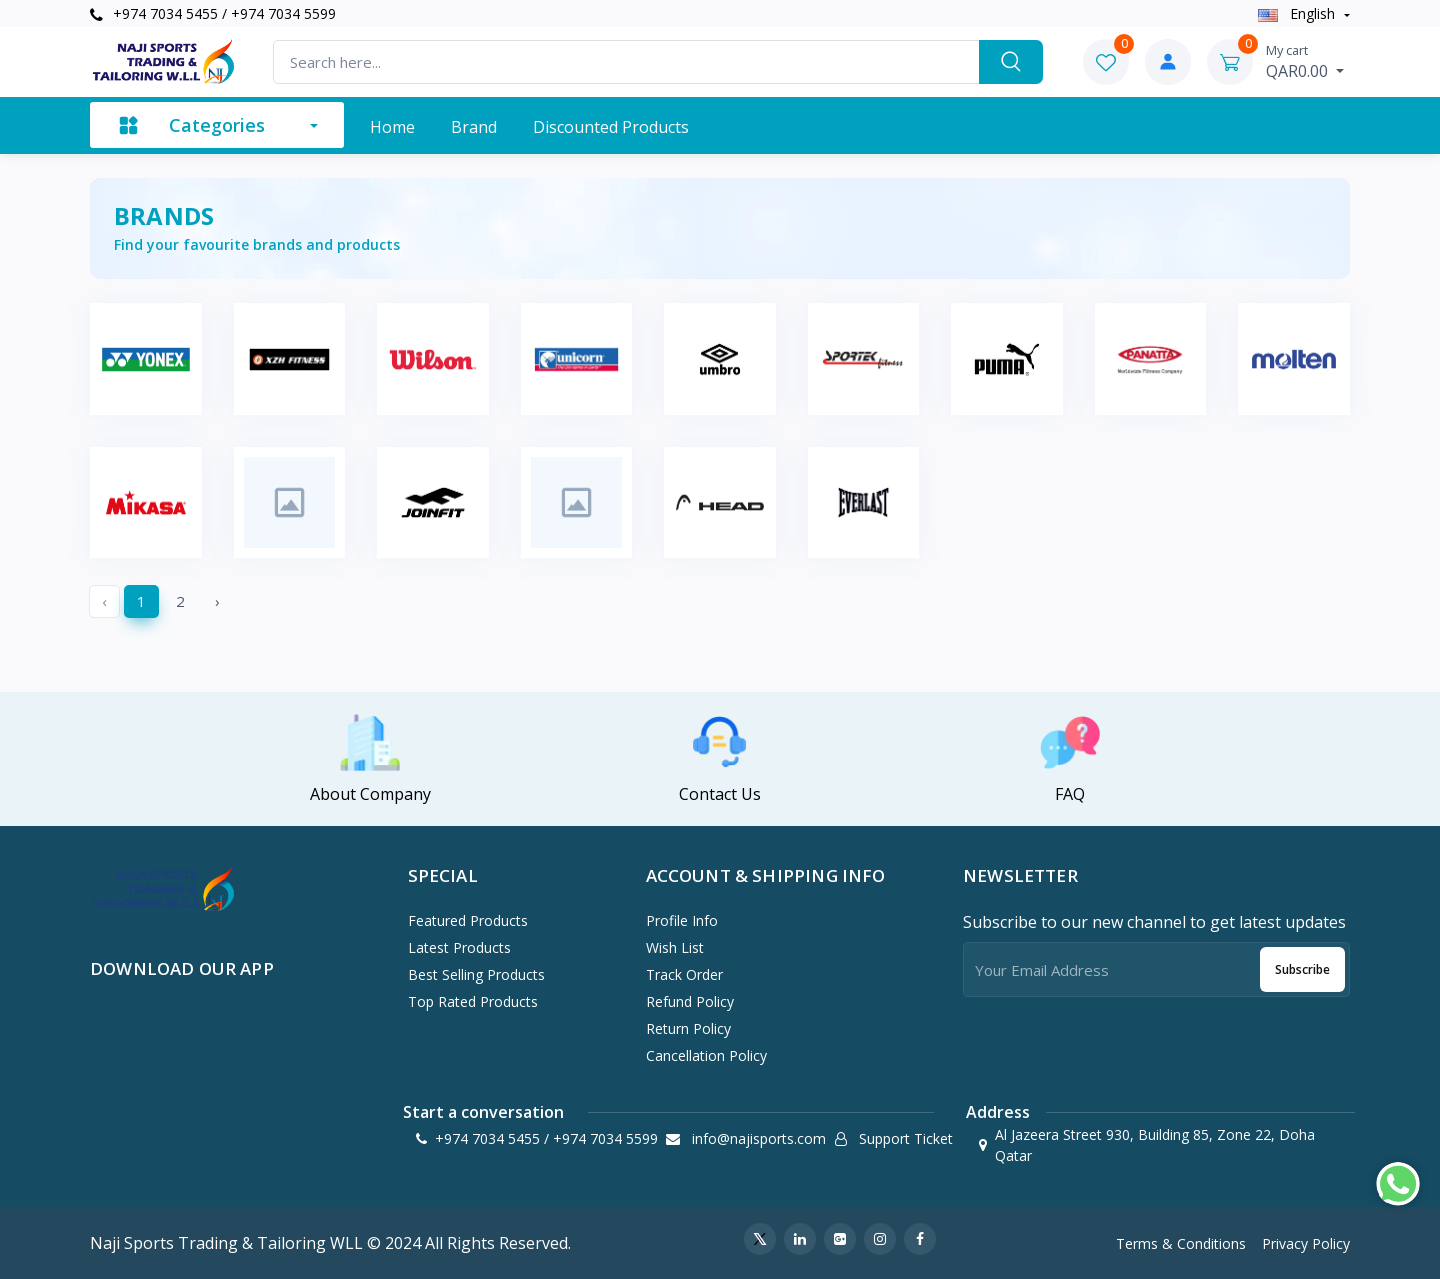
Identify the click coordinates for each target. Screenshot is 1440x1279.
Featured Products (468, 920)
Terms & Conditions (1181, 1243)
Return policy (688, 1028)
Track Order (684, 974)
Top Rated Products (473, 1001)
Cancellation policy (706, 1055)
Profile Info (682, 920)
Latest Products (459, 947)
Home (392, 127)
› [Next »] (217, 601)
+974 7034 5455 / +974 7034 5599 (213, 13)
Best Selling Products (476, 974)
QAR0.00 (1305, 61)
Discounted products (611, 127)
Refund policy (690, 1001)
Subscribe (1302, 969)
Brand (474, 127)
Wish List (675, 947)
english (1298, 13)
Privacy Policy (1306, 1243)
